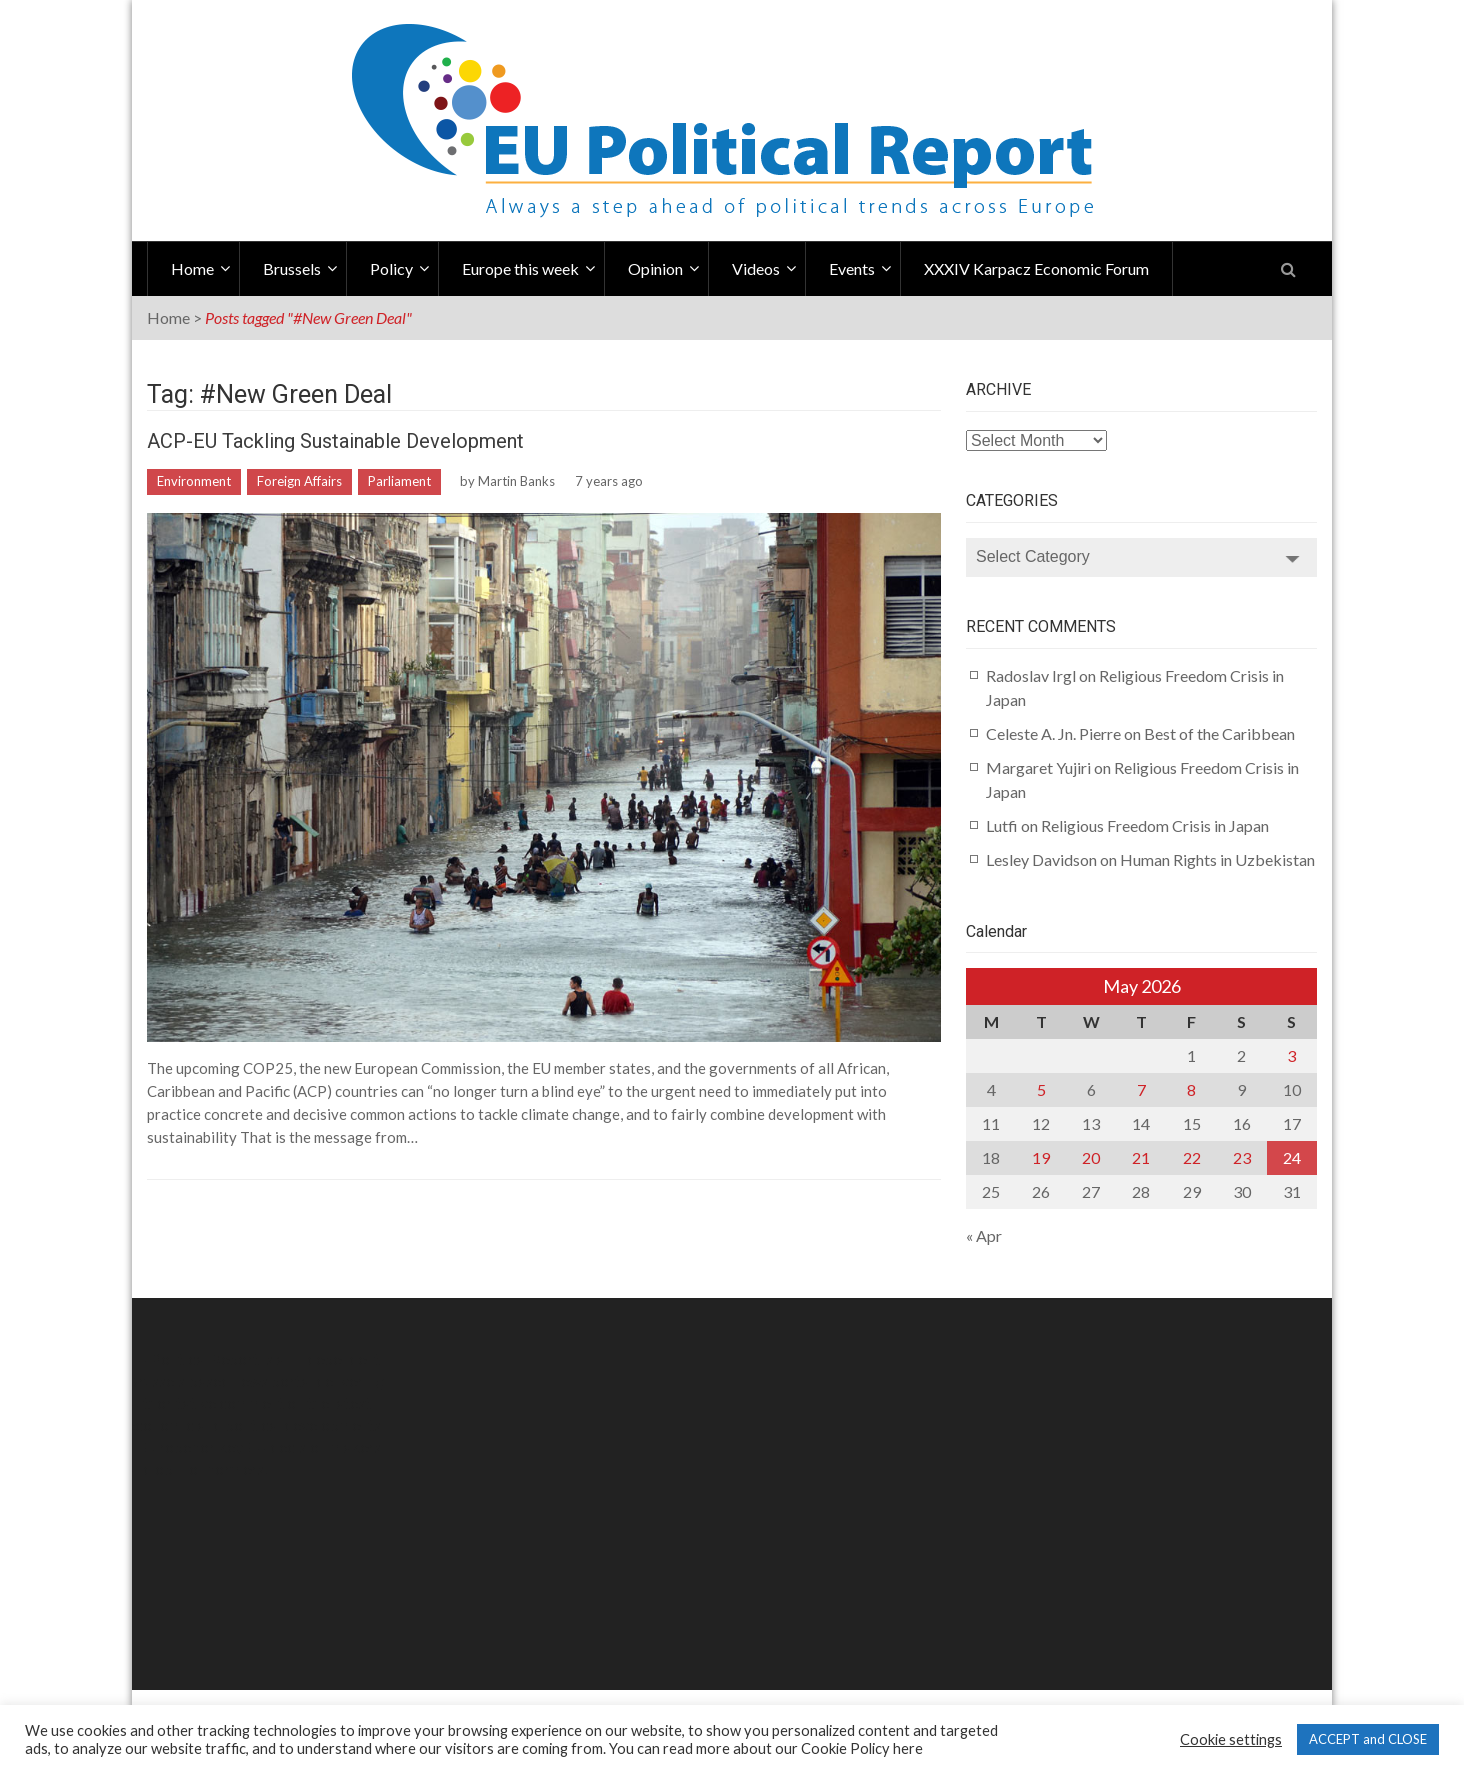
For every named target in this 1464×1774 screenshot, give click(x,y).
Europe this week (520, 268)
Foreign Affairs (299, 481)
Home (192, 268)
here (908, 1748)
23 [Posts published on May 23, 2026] (1242, 1157)
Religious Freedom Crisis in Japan (1155, 825)
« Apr (984, 1235)
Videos (756, 268)
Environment (194, 481)
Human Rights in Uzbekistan (1217, 859)
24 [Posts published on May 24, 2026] (1292, 1157)
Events (852, 268)
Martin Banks (516, 481)
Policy (391, 268)
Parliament (399, 481)
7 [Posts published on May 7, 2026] (1141, 1089)
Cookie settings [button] (1231, 1739)
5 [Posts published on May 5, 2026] (1041, 1089)
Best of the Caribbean (1219, 733)
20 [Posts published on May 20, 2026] (1091, 1157)
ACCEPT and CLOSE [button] (1368, 1739)
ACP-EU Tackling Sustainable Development (335, 441)
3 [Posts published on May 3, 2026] (1291, 1055)
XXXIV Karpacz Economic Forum (1036, 268)
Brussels (292, 268)
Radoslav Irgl (1031, 675)
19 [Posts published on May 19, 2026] (1041, 1157)
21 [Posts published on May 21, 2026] (1141, 1157)
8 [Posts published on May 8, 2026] (1191, 1089)
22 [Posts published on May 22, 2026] (1192, 1157)
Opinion (655, 268)
